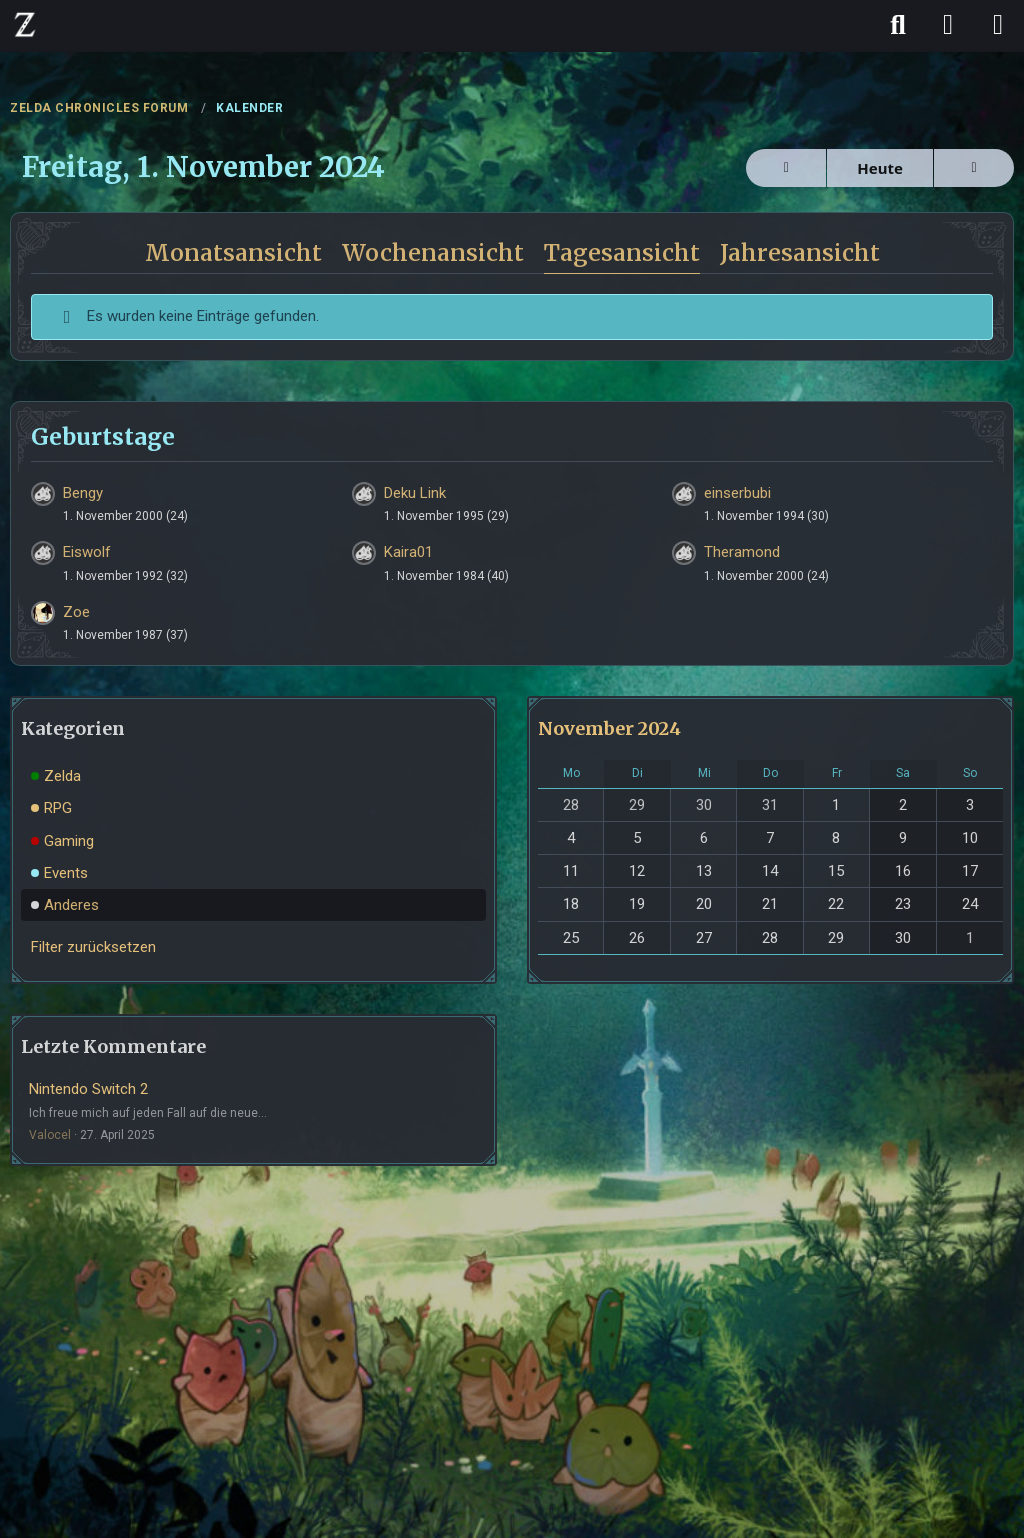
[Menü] (998, 25)
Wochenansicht (433, 252)
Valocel (50, 1135)
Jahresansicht (800, 252)
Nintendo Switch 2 (88, 1089)
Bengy (83, 493)
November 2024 (609, 728)
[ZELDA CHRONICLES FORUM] (25, 24)
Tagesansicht (622, 252)
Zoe (76, 612)
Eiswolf (87, 552)
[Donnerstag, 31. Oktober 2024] (786, 168)
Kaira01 (408, 552)
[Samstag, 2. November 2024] (974, 168)
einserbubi (737, 493)
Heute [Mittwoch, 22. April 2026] (880, 168)
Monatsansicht (233, 252)
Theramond (742, 552)
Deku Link (415, 493)
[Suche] (898, 25)
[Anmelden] (948, 25)
